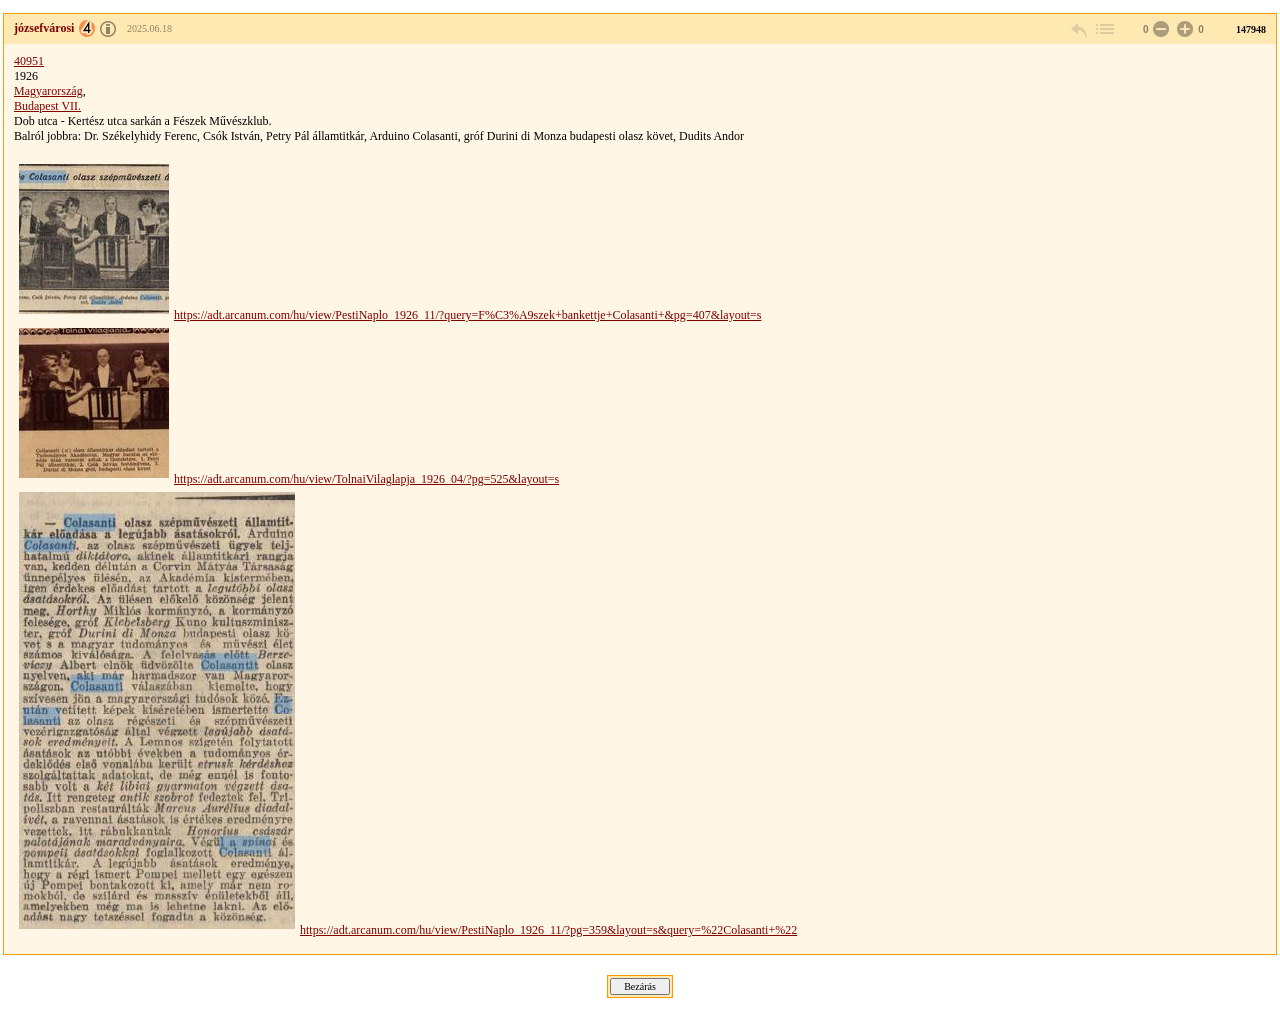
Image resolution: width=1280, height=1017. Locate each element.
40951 (29, 61)
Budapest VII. (47, 106)
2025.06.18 (149, 28)
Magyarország (48, 91)
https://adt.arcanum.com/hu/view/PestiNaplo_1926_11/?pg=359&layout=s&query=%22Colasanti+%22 (548, 930)
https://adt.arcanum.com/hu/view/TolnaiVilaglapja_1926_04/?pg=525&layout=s (366, 479)
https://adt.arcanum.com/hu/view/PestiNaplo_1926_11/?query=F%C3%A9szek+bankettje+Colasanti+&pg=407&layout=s (467, 315)
